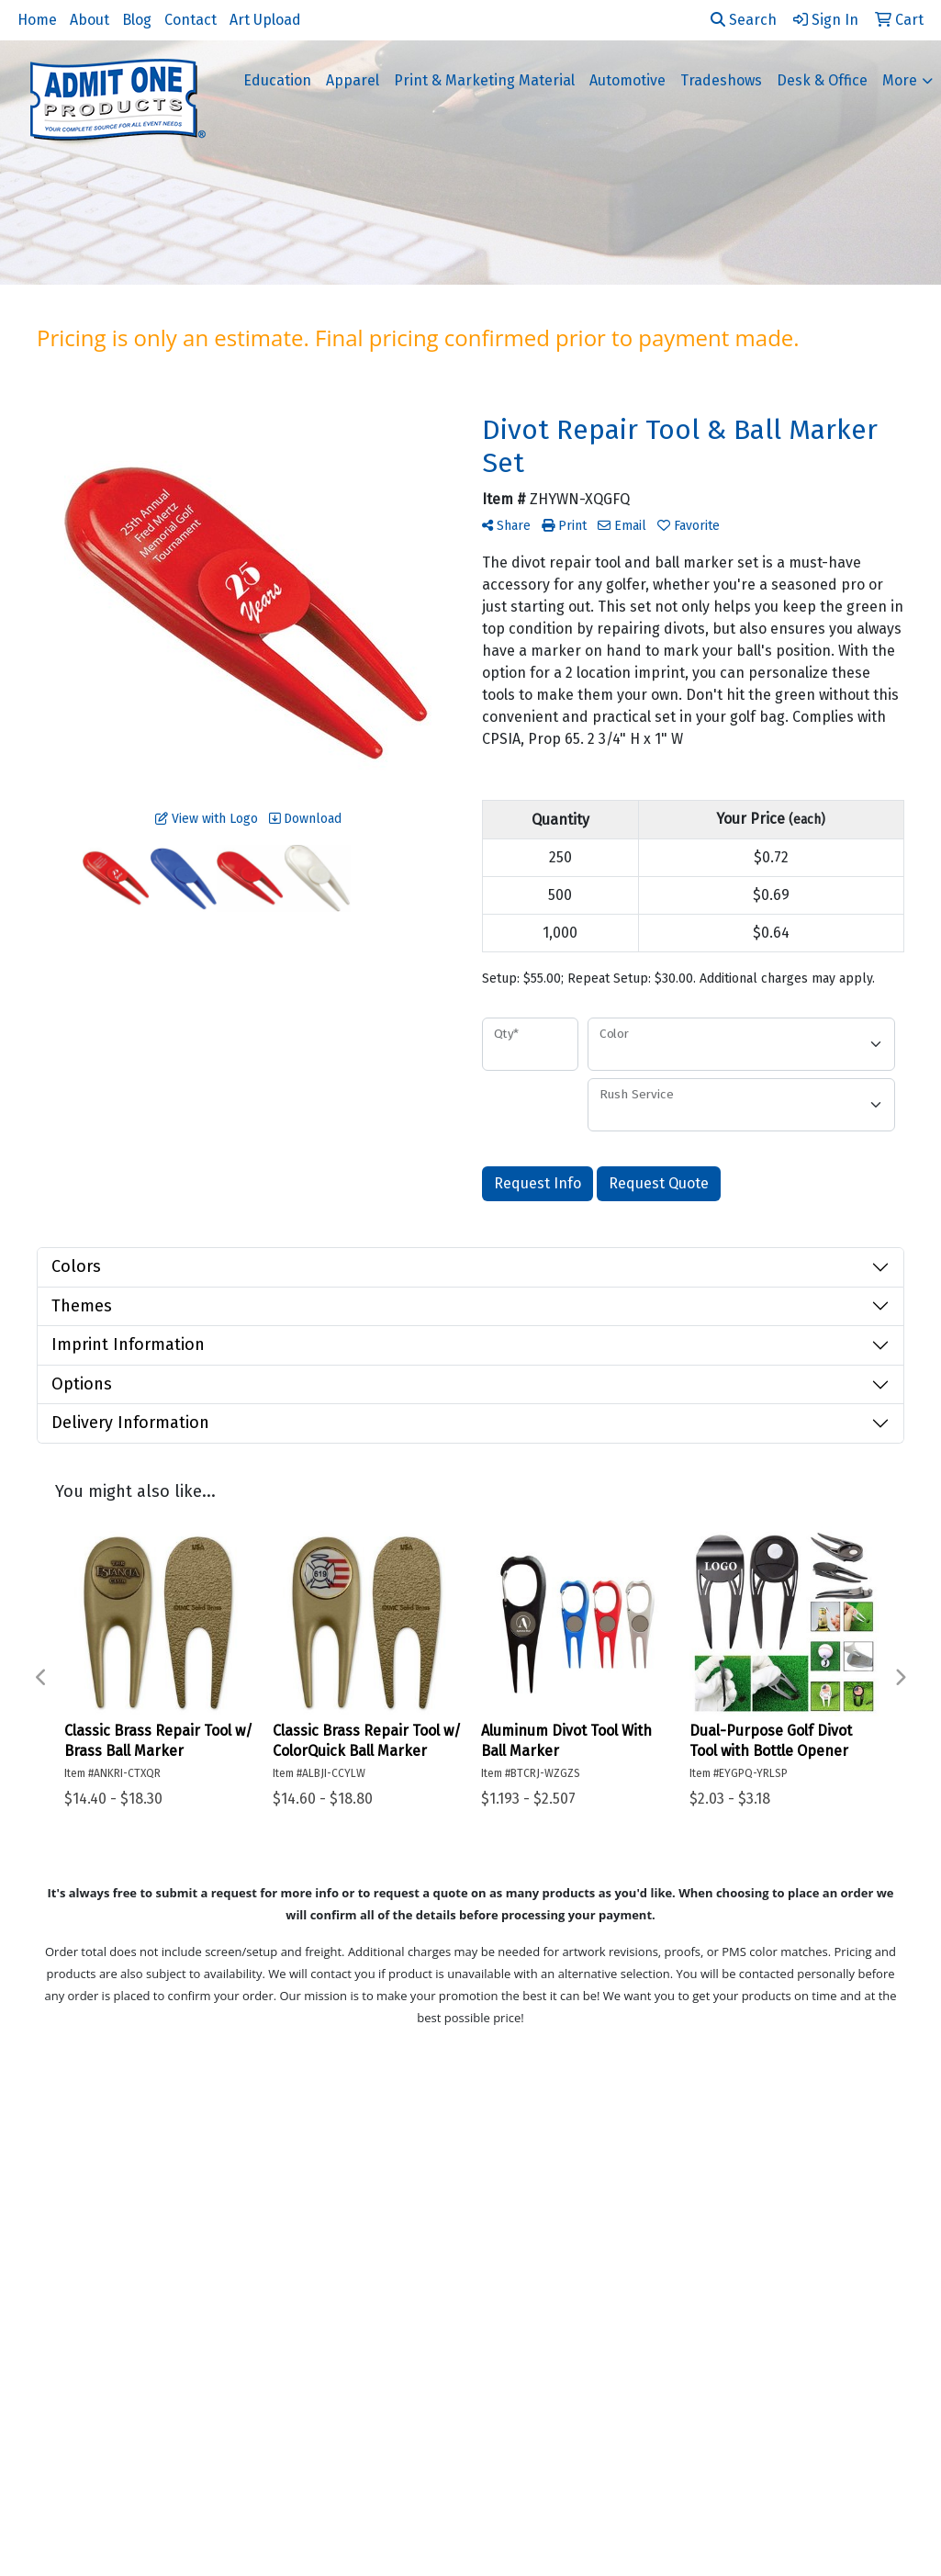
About (89, 19)
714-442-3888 (754, 2410)
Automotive (627, 80)
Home (37, 19)
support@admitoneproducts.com (786, 2454)
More (899, 80)
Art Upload (265, 19)
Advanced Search (100, 2261)
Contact (190, 19)
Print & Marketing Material (484, 80)
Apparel (352, 80)
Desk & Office (822, 80)
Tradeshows (721, 80)
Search (744, 19)
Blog (136, 19)
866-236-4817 (855, 2410)
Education (277, 80)
